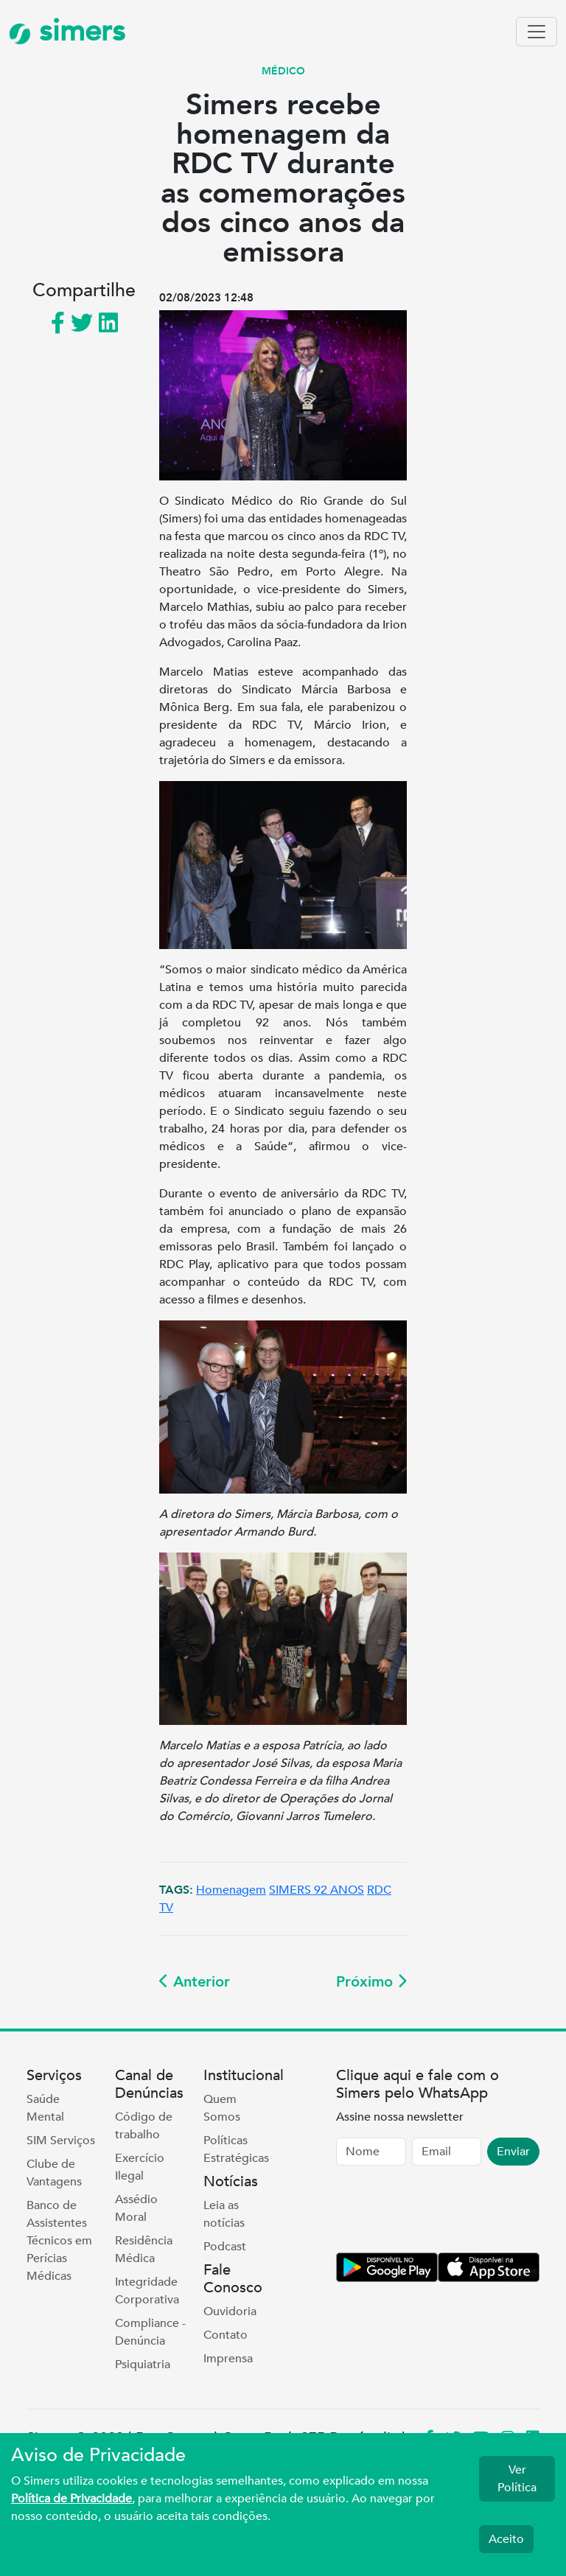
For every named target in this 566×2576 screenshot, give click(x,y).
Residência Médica (143, 2250)
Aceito (506, 2539)
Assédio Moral (136, 2208)
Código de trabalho (143, 2126)
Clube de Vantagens (54, 2173)
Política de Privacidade (71, 2499)
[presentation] (448, 2212)
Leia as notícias (224, 2214)
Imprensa (228, 2359)
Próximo (371, 1982)
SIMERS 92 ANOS (316, 1890)
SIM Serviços (61, 2140)
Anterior (194, 1982)
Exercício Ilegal (139, 2167)
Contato (225, 2335)
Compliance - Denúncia (150, 2332)
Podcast (224, 2247)
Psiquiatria (142, 2364)
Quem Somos (221, 2108)
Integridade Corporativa (147, 2291)
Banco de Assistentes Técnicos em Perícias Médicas (59, 2240)
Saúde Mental (45, 2108)
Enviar (513, 2151)
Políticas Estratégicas (236, 2149)
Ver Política (517, 2479)
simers (67, 31)
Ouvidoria (229, 2311)
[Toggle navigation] (536, 31)
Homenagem (231, 1890)
